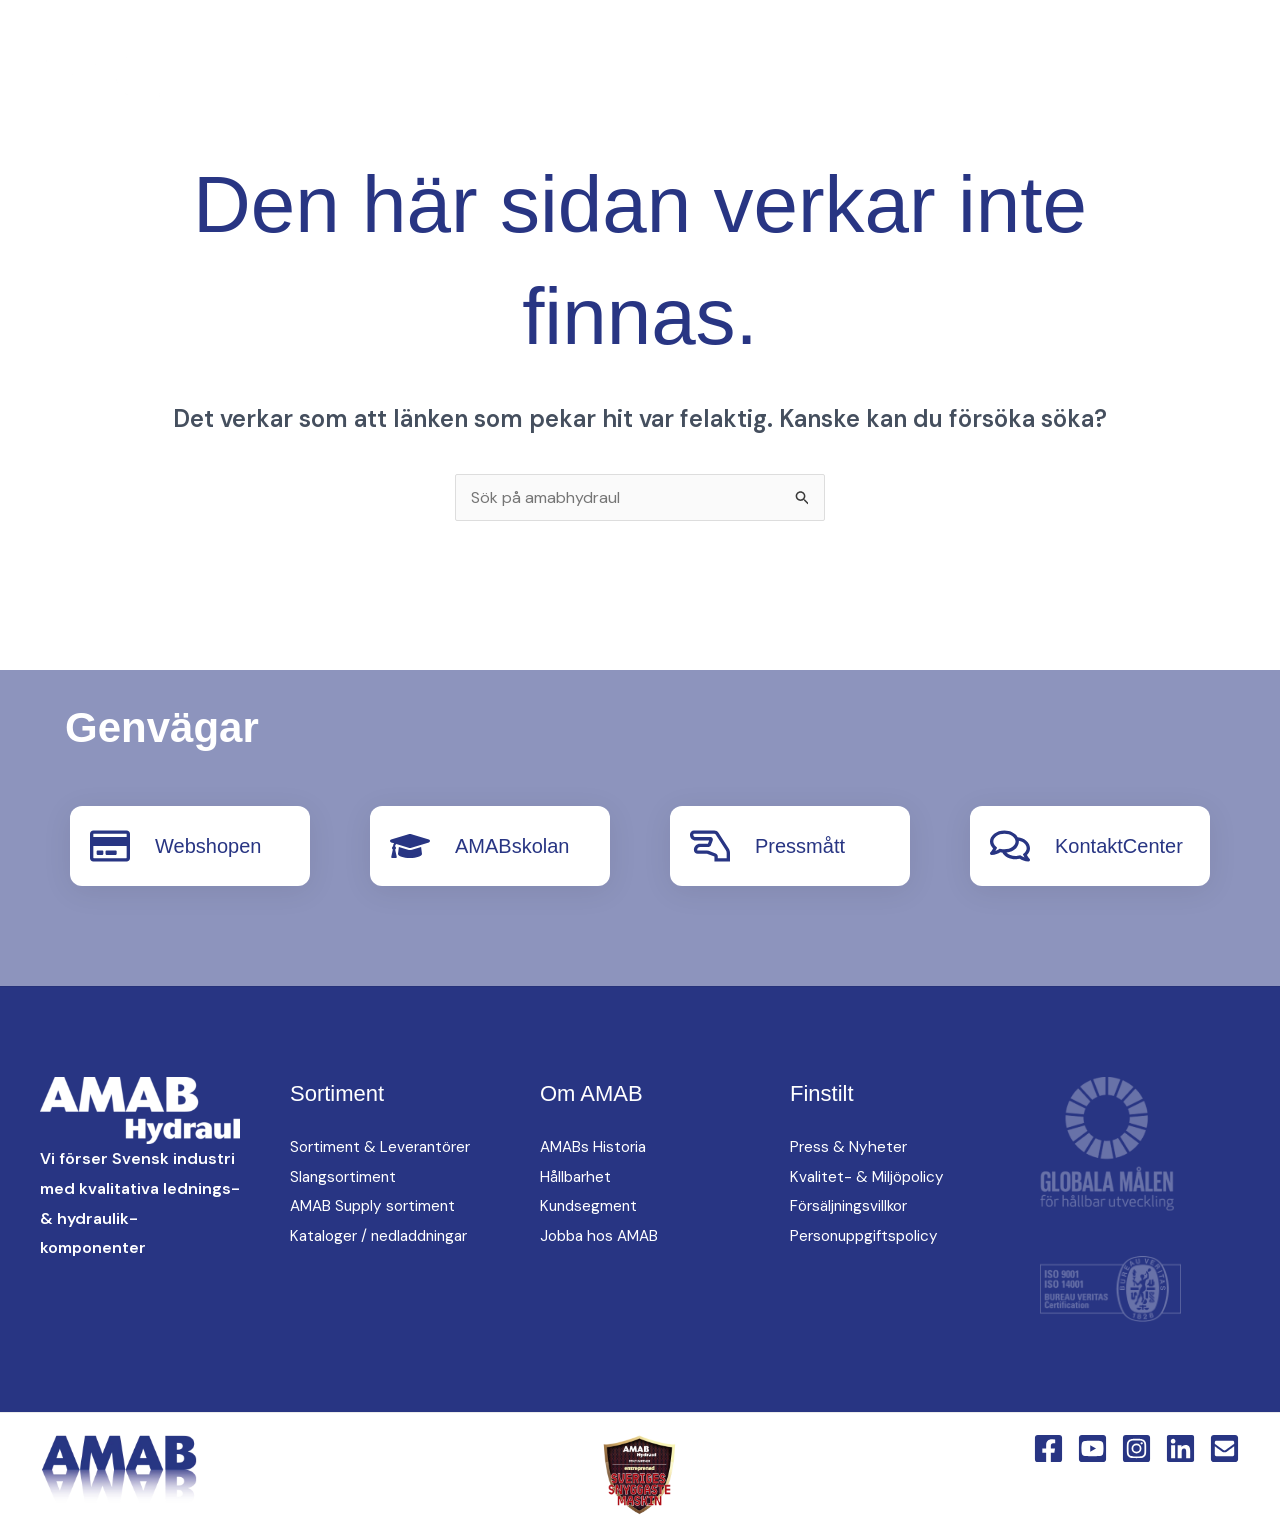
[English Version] (414, 87)
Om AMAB (898, 51)
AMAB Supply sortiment (377, 1205)
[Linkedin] (374, 87)
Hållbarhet (577, 1176)
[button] (457, 86)
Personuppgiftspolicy (868, 1235)
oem (673, 51)
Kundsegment (590, 1205)
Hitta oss (776, 51)
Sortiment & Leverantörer (384, 1146)
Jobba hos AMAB (603, 1235)
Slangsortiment (345, 1176)
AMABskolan (512, 846)
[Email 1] (1224, 1448)
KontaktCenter (1042, 51)
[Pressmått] (710, 846)
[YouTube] (294, 87)
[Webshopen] (110, 846)
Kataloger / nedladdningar (385, 1235)
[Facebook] (254, 87)
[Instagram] (334, 87)
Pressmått (800, 846)
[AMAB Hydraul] (127, 84)
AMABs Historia (596, 1146)
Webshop (546, 121)
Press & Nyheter (849, 1146)
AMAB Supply (559, 51)
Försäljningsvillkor (852, 1205)
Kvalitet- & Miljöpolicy (869, 1176)
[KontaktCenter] (1010, 846)
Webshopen (208, 846)
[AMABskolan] (410, 846)
